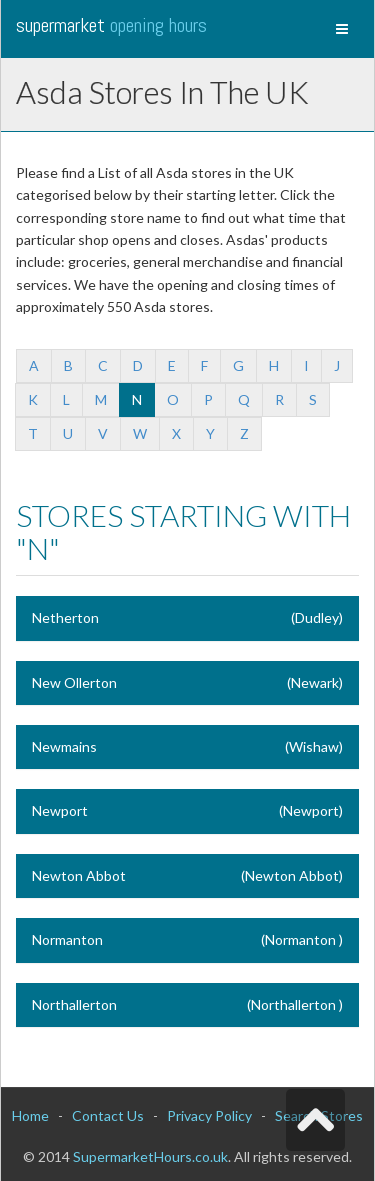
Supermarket (111, 25)
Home (30, 1115)
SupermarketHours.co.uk (150, 1156)
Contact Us (108, 1115)
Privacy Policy (209, 1115)
